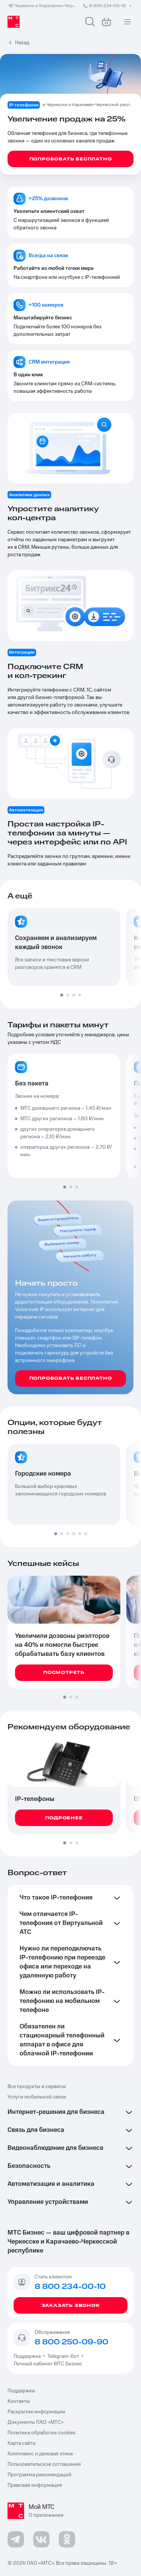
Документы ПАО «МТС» (36, 2422)
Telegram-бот (63, 2356)
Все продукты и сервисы (37, 2086)
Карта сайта (21, 2443)
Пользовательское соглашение (44, 2464)
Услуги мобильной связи (37, 2097)
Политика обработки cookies (42, 2433)
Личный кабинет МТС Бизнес (48, 2364)
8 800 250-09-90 (71, 2342)
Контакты (19, 2401)
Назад (22, 42)
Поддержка (28, 2356)
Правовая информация (35, 2485)
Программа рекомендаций (39, 2475)
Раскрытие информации (36, 2412)
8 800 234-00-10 (107, 6)
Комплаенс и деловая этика (40, 2454)
